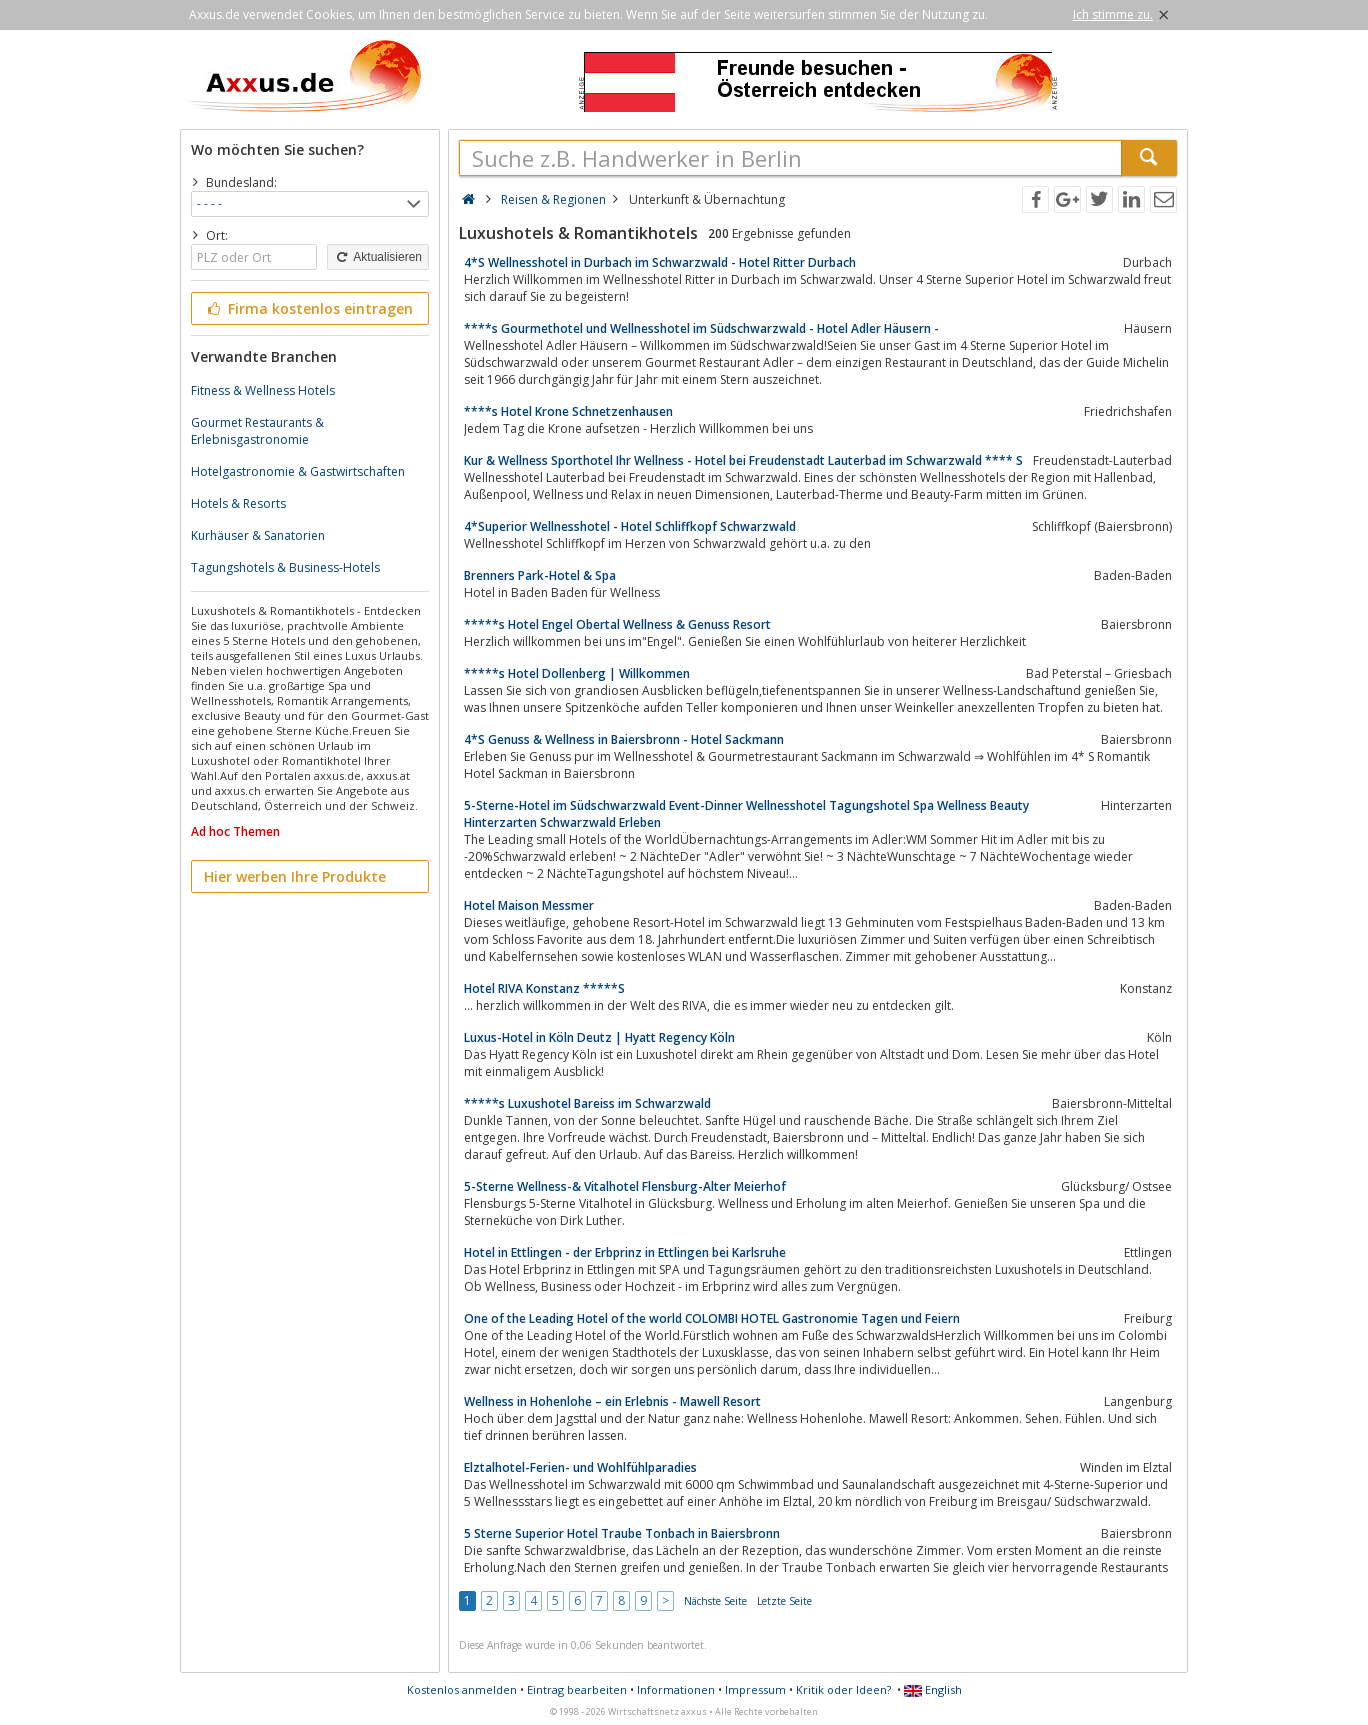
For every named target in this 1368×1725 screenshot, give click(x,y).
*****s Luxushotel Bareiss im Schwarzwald (587, 1103)
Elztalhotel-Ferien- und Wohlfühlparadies (580, 1467)
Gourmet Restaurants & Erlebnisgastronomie (257, 431)
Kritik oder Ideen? (843, 1689)
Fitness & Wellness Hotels (263, 390)
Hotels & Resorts (238, 503)
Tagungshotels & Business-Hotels (285, 567)
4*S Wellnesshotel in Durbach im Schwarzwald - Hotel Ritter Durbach (660, 262)
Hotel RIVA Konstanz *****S (544, 988)
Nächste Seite (715, 1601)
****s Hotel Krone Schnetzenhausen (568, 411)
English (933, 1689)
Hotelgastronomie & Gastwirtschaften (298, 471)
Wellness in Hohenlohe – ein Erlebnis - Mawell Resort (612, 1401)
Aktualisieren (378, 257)
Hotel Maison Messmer (529, 905)
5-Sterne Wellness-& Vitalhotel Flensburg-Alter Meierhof (625, 1186)
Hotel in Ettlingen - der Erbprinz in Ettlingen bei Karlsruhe (625, 1252)
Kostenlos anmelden (462, 1689)
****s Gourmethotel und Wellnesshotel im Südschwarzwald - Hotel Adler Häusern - (701, 328)
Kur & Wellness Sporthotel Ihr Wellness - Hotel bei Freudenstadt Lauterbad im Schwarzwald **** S (743, 460)
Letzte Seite (784, 1601)
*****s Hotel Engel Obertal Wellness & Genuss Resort (617, 624)
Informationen (676, 1689)
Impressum (755, 1689)
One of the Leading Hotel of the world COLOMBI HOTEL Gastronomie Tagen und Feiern (712, 1318)
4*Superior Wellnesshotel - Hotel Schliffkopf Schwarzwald (630, 526)
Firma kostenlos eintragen (308, 308)
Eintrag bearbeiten (577, 1689)
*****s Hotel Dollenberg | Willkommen (577, 673)
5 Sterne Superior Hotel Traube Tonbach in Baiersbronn (622, 1533)
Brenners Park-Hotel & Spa (540, 575)
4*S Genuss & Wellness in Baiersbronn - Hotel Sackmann (624, 739)
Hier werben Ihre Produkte (295, 876)
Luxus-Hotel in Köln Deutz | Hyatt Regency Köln (599, 1037)
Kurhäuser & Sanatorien (258, 535)
